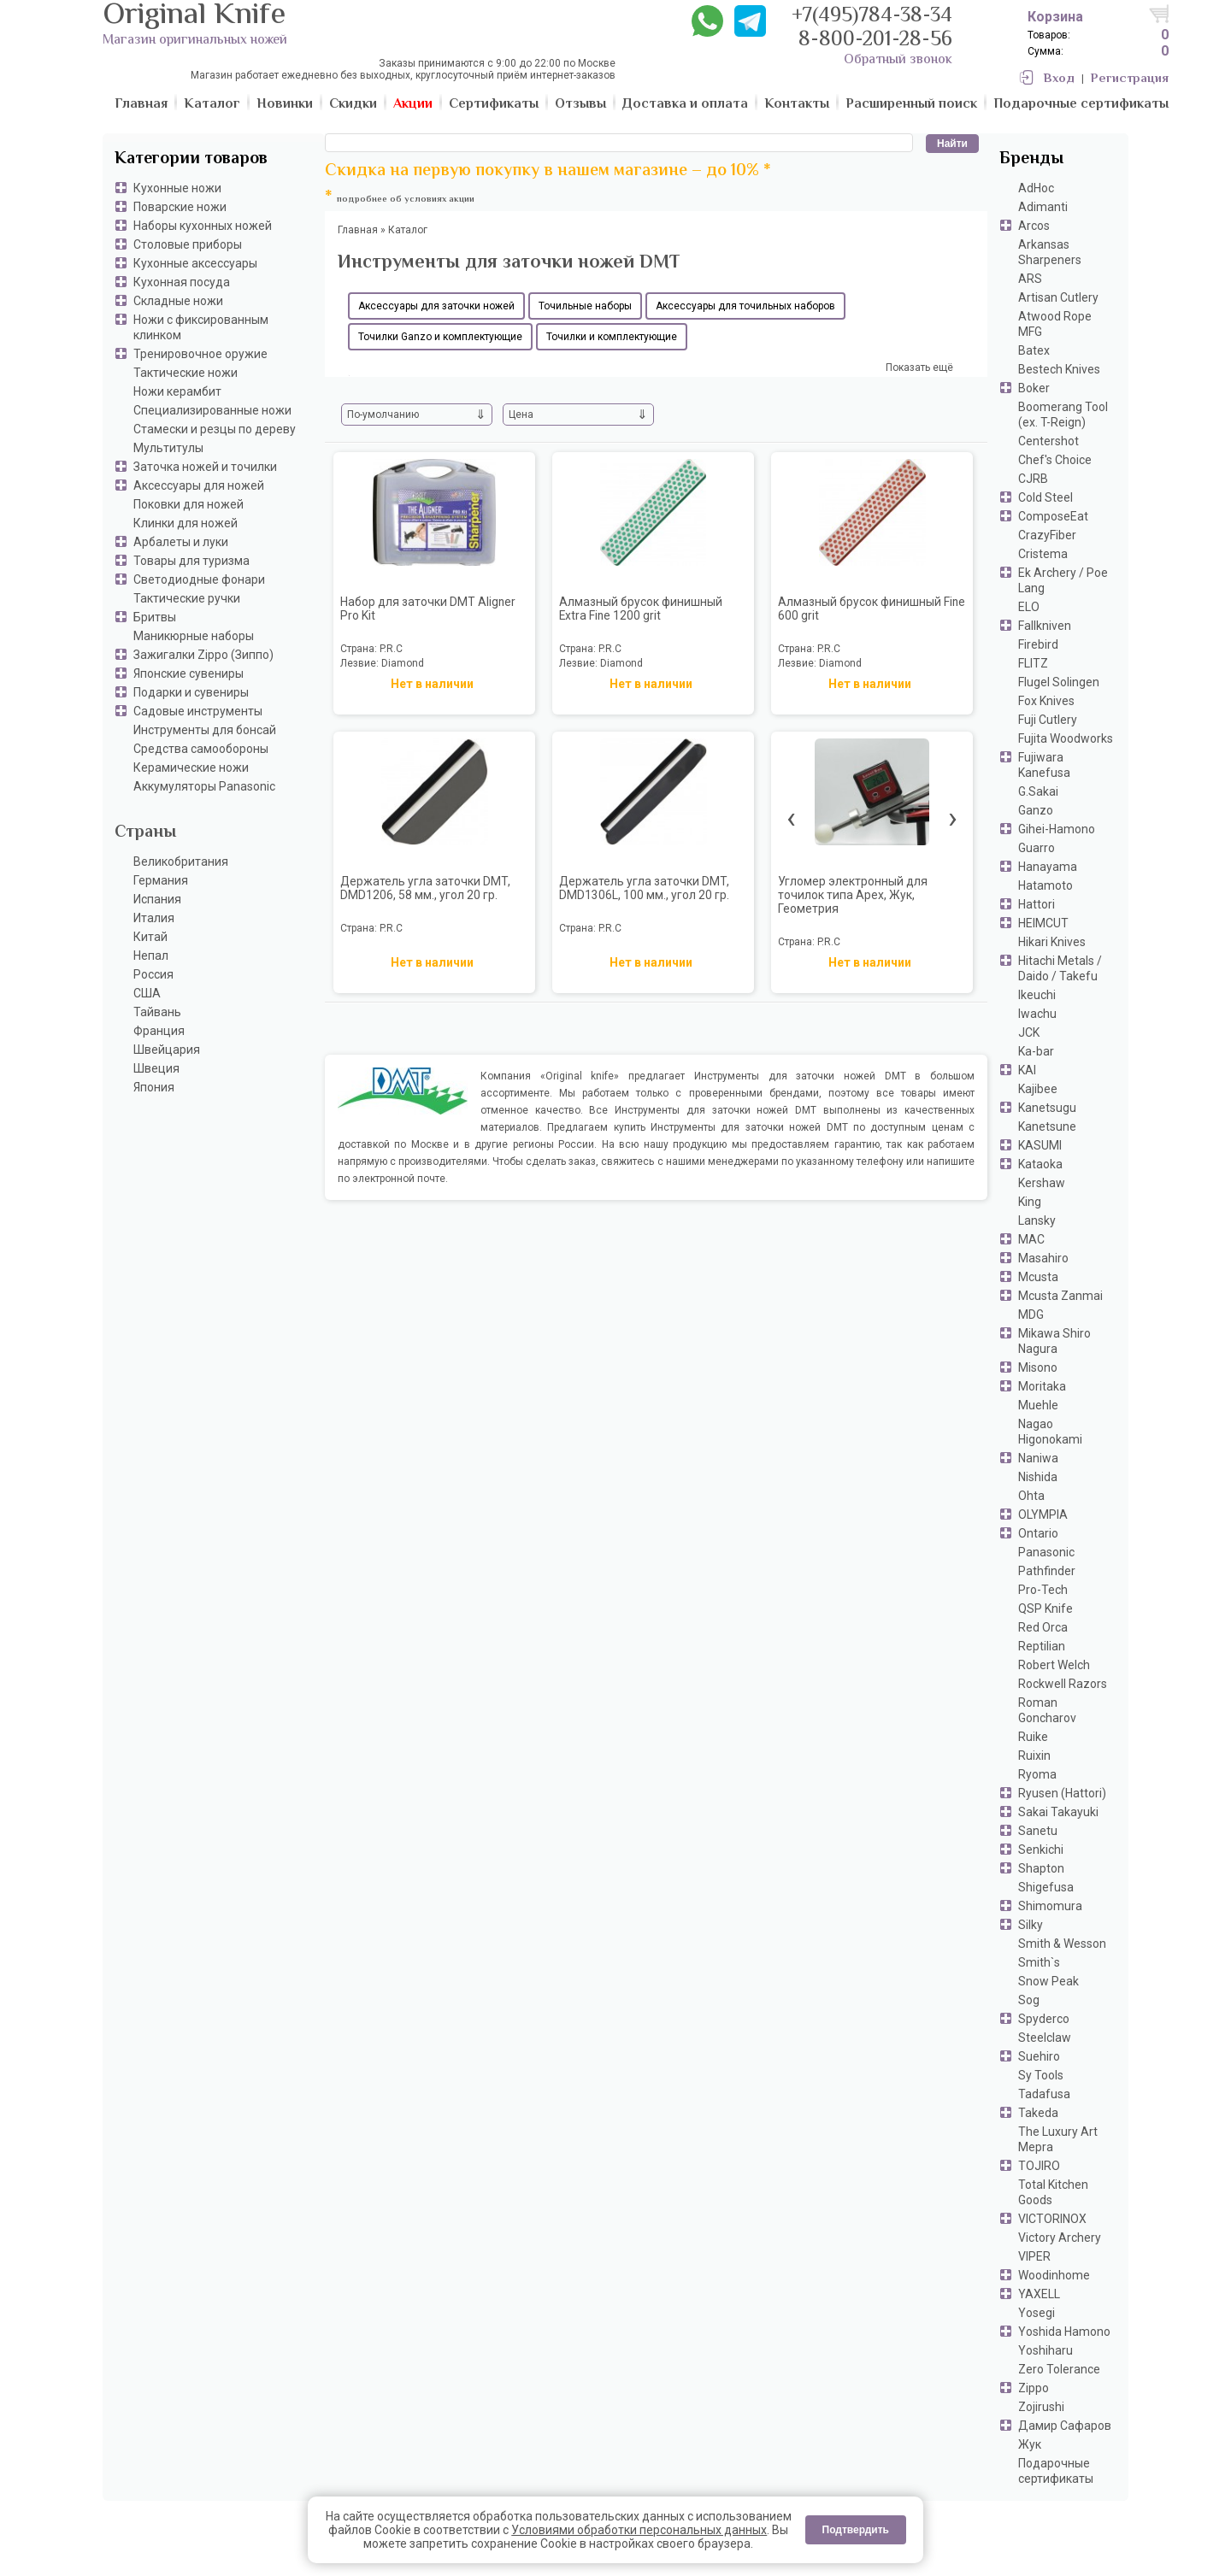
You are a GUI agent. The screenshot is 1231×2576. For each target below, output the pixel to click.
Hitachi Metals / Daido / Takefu (1060, 968)
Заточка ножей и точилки (205, 466)
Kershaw (1041, 1183)
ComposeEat (1053, 516)
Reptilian (1041, 1646)
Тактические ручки (186, 598)
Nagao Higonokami (1050, 1431)
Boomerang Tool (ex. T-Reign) (1063, 414)
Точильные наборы (585, 306)
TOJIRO (1039, 2166)
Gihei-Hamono (1056, 829)
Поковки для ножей (188, 504)
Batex (1034, 350)
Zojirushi (1041, 2407)
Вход (1059, 79)
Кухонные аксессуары (195, 263)
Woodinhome (1054, 2275)
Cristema (1043, 554)
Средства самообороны (200, 749)
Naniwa (1038, 1458)
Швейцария (166, 1049)
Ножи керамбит (177, 391)
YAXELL (1039, 2294)
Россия (153, 974)
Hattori (1036, 904)
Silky (1030, 1925)
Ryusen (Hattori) (1062, 1793)
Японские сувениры (188, 673)
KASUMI (1040, 1145)
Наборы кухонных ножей (202, 225)
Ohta (1031, 1496)
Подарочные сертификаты (1055, 2470)
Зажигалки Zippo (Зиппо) (203, 655)
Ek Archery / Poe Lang (1063, 580)
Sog (1029, 2000)
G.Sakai (1038, 791)
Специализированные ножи (212, 410)
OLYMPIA (1043, 1514)
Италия (153, 918)
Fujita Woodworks (1065, 738)
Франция (159, 1031)
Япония (153, 1087)
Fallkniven (1044, 625)
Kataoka (1040, 1164)
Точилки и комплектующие (611, 337)
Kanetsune (1047, 1126)
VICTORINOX (1052, 2219)
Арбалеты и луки (180, 542)
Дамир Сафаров (1064, 2425)
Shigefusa (1046, 1887)
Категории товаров (191, 159)
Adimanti (1043, 207)
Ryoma (1037, 1774)
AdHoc (1036, 188)
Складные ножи (178, 301)
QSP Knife (1045, 1608)
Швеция (156, 1068)
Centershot (1048, 441)
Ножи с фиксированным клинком (200, 327)
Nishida (1037, 1477)
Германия (160, 880)
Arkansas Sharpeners (1049, 252)
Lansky (1037, 1220)
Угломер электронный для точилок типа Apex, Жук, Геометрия (853, 894)
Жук (1029, 2444)
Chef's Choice (1055, 460)
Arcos (1034, 225)
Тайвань (157, 1012)
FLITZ (1033, 663)
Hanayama (1047, 866)
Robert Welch (1054, 1665)
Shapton (1041, 1868)
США (147, 993)
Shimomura (1050, 1906)
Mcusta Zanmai (1060, 1296)
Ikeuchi (1037, 995)
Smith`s (1039, 1962)
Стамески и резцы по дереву (214, 429)
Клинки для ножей (185, 523)
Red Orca (1043, 1627)
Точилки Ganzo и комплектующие (440, 337)
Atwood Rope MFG (1055, 323)
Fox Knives (1046, 701)
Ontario (1038, 1533)
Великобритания (180, 861)
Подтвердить (855, 2530)
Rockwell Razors (1062, 1684)
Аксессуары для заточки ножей (436, 306)
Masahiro (1043, 1258)
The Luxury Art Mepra (1058, 2139)
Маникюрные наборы (193, 636)
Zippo (1033, 2388)
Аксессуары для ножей (198, 485)
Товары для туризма (191, 561)
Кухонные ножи (177, 188)
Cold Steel (1045, 497)
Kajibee (1037, 1089)
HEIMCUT (1043, 923)
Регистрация (1130, 79)
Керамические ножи (191, 767)
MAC (1031, 1239)
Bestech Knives (1059, 369)
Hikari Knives (1052, 942)
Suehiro (1039, 2056)
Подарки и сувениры (191, 692)
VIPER (1034, 2256)
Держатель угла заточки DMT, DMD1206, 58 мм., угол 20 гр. (425, 888)
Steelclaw (1044, 2037)
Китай (150, 937)
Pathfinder (1046, 1571)
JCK (1029, 1032)
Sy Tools (1040, 2075)
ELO (1029, 607)
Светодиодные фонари (199, 579)
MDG (1031, 1314)
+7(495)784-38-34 (872, 16)
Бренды (1031, 159)
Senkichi (1040, 1849)
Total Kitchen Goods (1053, 2192)
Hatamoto (1045, 885)
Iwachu (1037, 1013)
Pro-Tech (1043, 1590)
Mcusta (1038, 1277)
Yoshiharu (1045, 2350)
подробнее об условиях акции (405, 199)
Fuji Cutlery (1047, 719)
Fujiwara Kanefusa (1044, 764)
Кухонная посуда (181, 282)
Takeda (1038, 2113)
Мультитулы (168, 448)
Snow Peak (1048, 1981)
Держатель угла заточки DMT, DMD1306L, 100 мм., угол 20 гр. (644, 888)
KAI (1027, 1070)
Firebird (1038, 644)
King (1029, 1202)
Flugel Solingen (1058, 682)
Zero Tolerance (1059, 2369)
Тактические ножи (185, 372)
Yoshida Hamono (1064, 2331)
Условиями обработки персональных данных (639, 2530)
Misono (1037, 1367)
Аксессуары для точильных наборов (745, 306)
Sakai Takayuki (1058, 1812)
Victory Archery (1059, 2237)
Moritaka (1042, 1386)
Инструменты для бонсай (204, 730)
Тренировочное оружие (200, 354)
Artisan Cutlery (1058, 297)
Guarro (1036, 848)
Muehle (1038, 1405)
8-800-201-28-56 (875, 40)
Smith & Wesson (1062, 1943)
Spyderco (1043, 2019)
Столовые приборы (187, 244)
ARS (1030, 278)
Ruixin (1034, 1755)
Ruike (1033, 1737)
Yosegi (1036, 2313)
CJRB (1033, 478)
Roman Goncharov (1047, 1710)
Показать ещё (919, 367)
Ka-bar (1036, 1051)
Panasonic (1046, 1552)
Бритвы (154, 617)
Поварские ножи (180, 207)
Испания (157, 899)
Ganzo (1035, 810)
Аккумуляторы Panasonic (204, 786)
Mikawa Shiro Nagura (1054, 1341)
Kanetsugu (1047, 1108)
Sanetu (1037, 1831)
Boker (1034, 388)
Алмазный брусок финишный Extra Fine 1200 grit (640, 608)
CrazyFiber (1047, 535)
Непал (150, 955)
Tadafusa (1044, 2094)
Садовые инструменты (197, 711)
